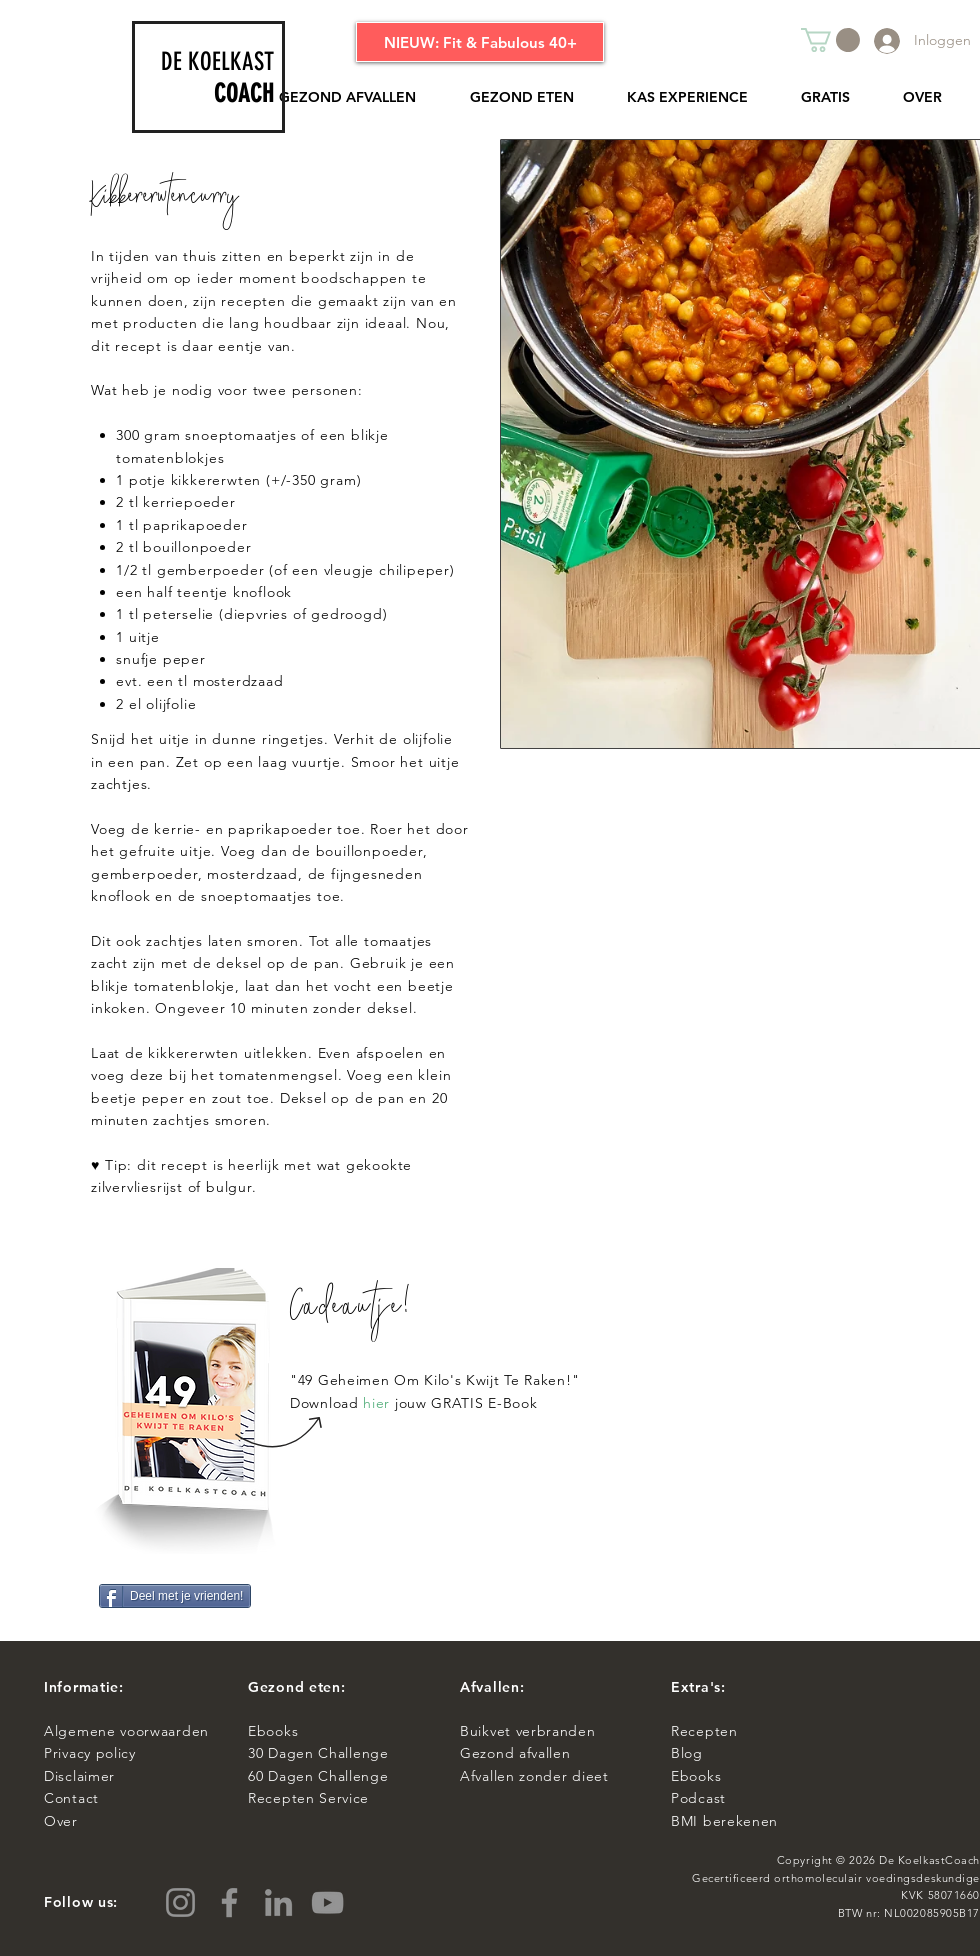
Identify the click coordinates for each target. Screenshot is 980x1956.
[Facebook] (229, 1902)
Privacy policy (94, 1753)
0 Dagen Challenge (322, 1753)
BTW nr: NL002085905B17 (909, 1913)
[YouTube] (327, 1902)
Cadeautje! (351, 1310)
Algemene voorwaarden (126, 1731)
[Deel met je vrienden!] (175, 1596)
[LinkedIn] (278, 1902)
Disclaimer (79, 1776)
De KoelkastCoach (929, 1860)
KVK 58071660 (940, 1895)
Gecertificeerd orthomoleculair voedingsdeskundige (836, 1878)
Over (61, 1821)
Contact (74, 1798)
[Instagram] (180, 1902)
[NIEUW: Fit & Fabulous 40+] (480, 42)
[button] (830, 40)
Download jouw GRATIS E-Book (413, 1403)
